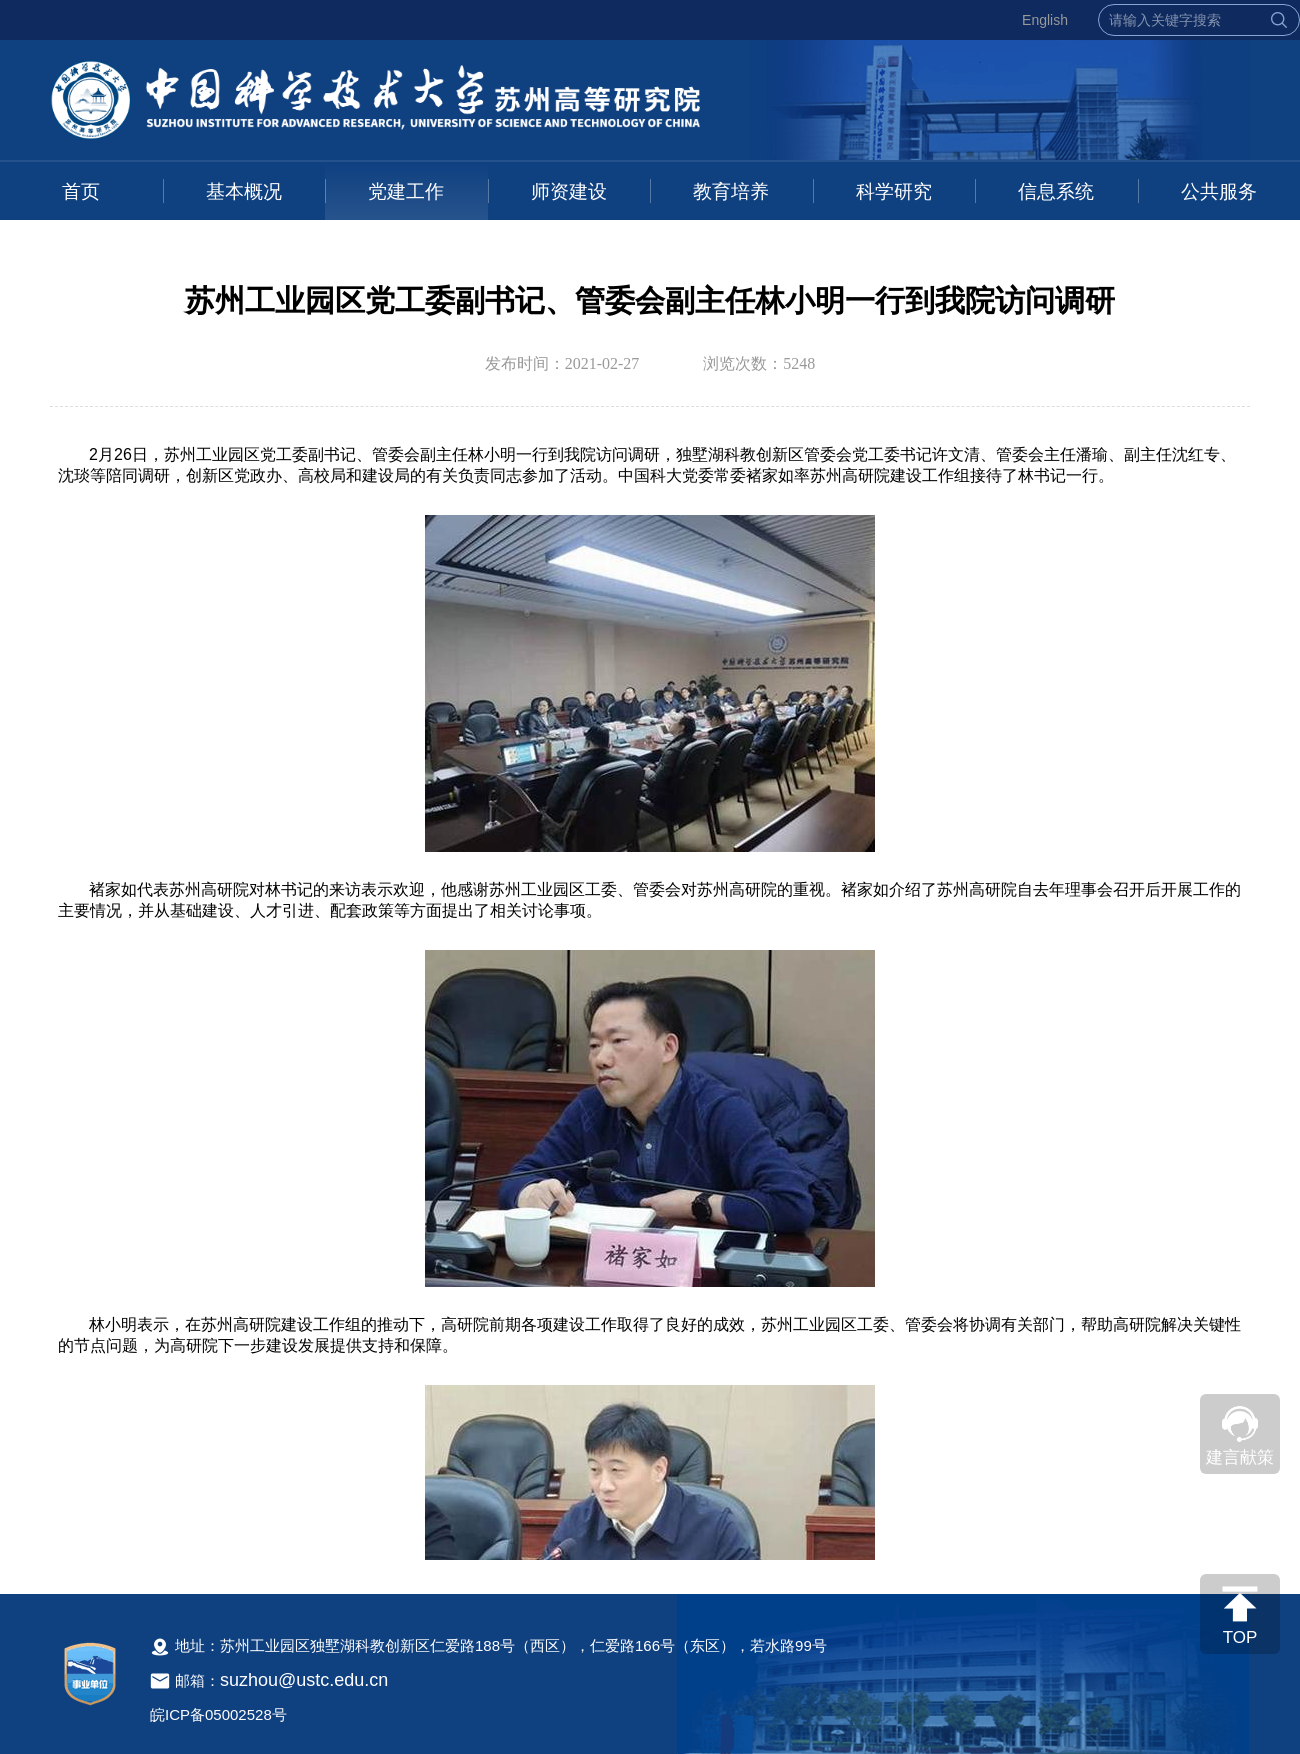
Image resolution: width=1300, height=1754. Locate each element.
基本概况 (244, 191)
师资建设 (569, 191)
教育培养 (731, 191)
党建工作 (406, 191)
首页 (81, 191)
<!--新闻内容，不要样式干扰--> (650, 998)
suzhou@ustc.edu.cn (304, 1680)
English (1045, 20)
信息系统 (1056, 191)
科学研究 (894, 191)
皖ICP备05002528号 (218, 1714)
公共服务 (1219, 191)
